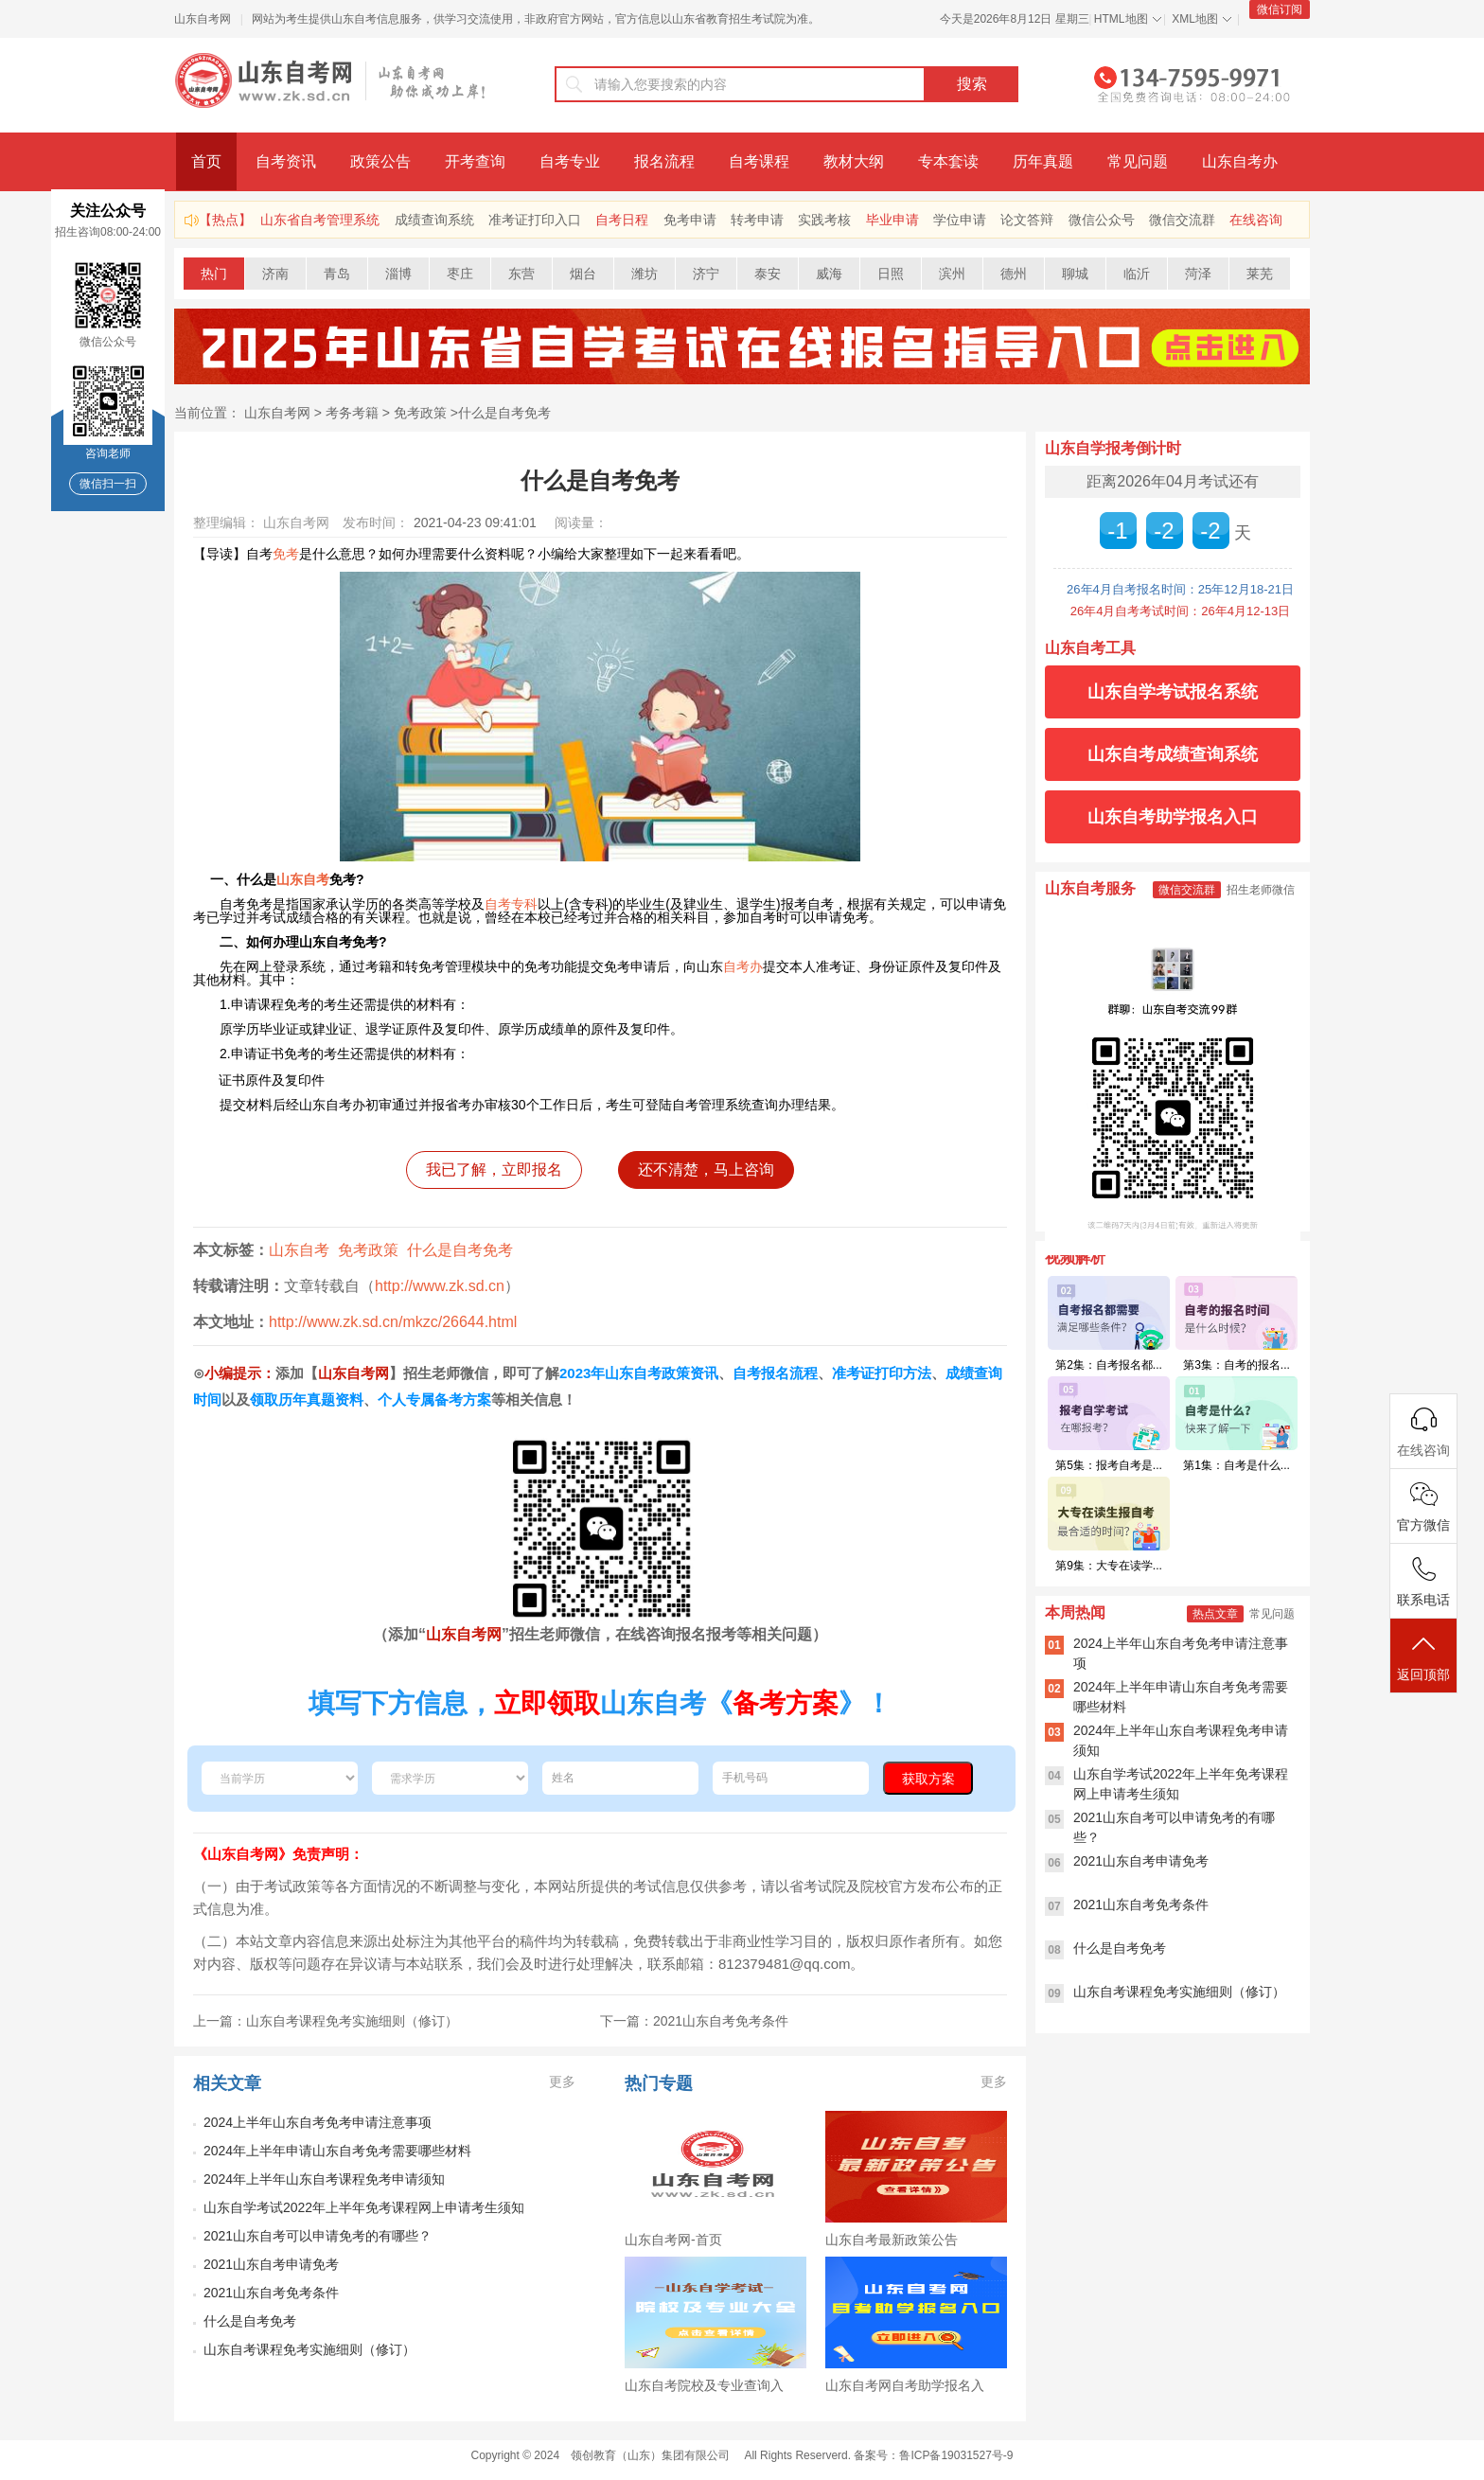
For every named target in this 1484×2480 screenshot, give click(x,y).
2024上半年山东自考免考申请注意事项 (317, 2122)
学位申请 (959, 219)
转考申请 (757, 219)
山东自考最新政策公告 (891, 2239)
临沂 (1136, 273)
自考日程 (621, 219)
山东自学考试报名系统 (1172, 691)
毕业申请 (892, 219)
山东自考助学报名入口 (1172, 816)
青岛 (337, 273)
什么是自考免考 (504, 412)
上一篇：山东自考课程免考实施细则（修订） (325, 2020)
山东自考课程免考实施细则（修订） (309, 2349)
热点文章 (1215, 1614)
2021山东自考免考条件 (271, 2292)
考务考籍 (352, 412)
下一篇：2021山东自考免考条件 (694, 2020)
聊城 (1075, 273)
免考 (286, 553)
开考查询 (475, 161)
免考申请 (689, 219)
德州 (1013, 273)
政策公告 (380, 161)
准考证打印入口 (534, 219)
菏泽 (1198, 273)
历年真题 (1043, 161)
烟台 (583, 273)
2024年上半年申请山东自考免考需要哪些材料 (337, 2150)
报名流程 (664, 161)
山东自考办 (1240, 161)
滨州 (952, 273)
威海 (829, 273)
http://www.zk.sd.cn (439, 1286)
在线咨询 (1255, 219)
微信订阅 (1279, 9)
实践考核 (824, 219)
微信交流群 (1182, 219)
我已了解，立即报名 (494, 1169)
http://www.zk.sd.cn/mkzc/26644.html (393, 1322)
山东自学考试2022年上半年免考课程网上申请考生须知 (363, 2207)
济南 (275, 273)
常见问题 (1137, 161)
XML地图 (1195, 19)
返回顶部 (1423, 1657)
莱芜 (1259, 273)
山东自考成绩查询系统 (1172, 754)
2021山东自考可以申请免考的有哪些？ (317, 2235)
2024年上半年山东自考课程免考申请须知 (324, 2179)
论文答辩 (1026, 219)
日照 (890, 273)
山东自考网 (202, 19)
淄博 (398, 273)
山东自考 (302, 879)
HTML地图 (1121, 19)
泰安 (767, 273)
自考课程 (759, 161)
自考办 (743, 966)
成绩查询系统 (434, 219)
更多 (562, 2081)
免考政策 (420, 412)
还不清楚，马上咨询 (706, 1169)
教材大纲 (853, 161)
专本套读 (948, 161)
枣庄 (460, 273)
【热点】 (225, 219)
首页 (206, 161)
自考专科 (511, 904)
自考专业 (569, 161)
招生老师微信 (1261, 889)
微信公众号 (1102, 219)
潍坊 (644, 273)
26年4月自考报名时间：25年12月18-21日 (1180, 589)
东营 (521, 273)
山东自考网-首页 (673, 2239)
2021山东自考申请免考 (271, 2264)
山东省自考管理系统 (320, 219)
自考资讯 (286, 161)
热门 (214, 273)
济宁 (706, 273)
